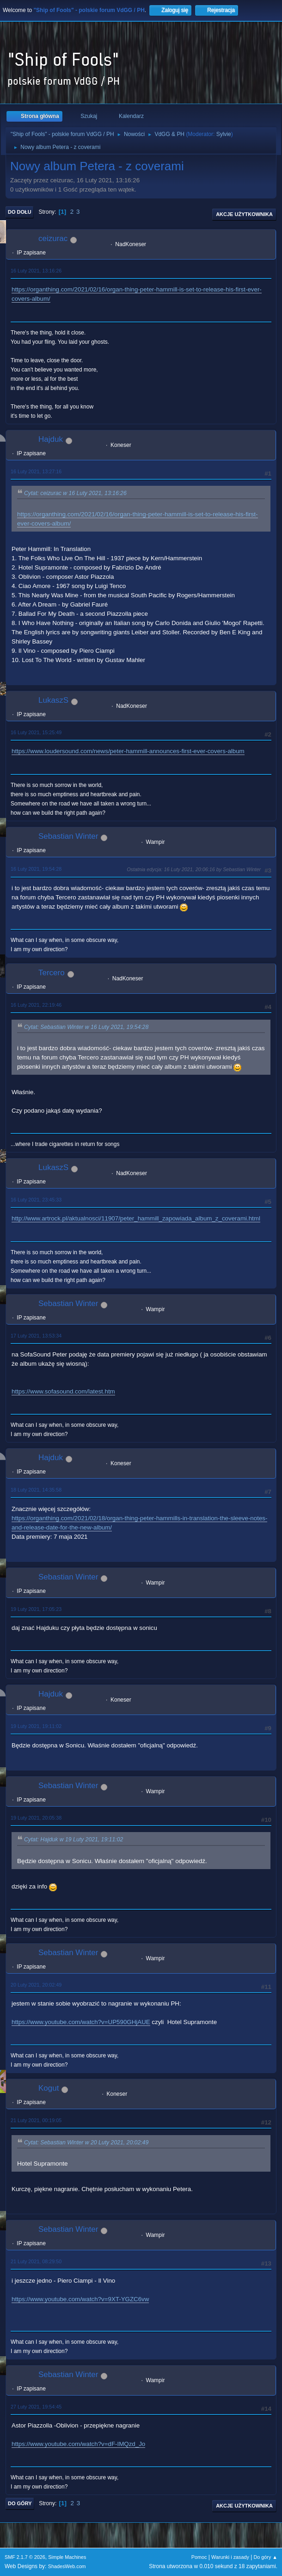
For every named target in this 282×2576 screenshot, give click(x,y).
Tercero (51, 972)
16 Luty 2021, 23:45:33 (36, 1199)
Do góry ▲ (265, 2557)
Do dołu (19, 212)
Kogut (48, 2088)
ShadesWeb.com (67, 2566)
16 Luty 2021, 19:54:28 (36, 869)
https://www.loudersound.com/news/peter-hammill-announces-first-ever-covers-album (128, 751)
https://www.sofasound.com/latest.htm (63, 1391)
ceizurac (52, 238)
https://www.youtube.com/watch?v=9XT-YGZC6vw (80, 2299)
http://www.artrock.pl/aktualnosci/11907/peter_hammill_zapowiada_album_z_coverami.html (136, 1218)
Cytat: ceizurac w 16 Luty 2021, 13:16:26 (75, 493)
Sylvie (223, 134)
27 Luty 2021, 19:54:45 (36, 2406)
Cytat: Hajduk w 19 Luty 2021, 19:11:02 (73, 1840)
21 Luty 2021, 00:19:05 (36, 2120)
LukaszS (53, 700)
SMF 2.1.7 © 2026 (25, 2557)
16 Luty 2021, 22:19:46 (36, 1005)
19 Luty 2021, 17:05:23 (36, 1609)
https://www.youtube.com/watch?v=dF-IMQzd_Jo (78, 2443)
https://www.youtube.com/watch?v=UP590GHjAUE (81, 2022)
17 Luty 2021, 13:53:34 (36, 1335)
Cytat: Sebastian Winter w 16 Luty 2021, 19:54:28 (86, 1027)
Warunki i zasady (230, 2557)
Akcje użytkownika (244, 214)
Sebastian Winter (68, 836)
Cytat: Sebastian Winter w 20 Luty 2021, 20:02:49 (86, 2142)
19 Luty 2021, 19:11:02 (36, 1726)
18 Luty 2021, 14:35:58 (36, 1489)
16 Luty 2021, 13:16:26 (36, 270)
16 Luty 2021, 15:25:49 (36, 732)
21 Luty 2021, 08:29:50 (36, 2261)
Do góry (20, 2503)
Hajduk (50, 439)
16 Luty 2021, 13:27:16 (36, 471)
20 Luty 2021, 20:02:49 (36, 1985)
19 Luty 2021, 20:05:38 (36, 1818)
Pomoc (199, 2557)
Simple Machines (67, 2557)
